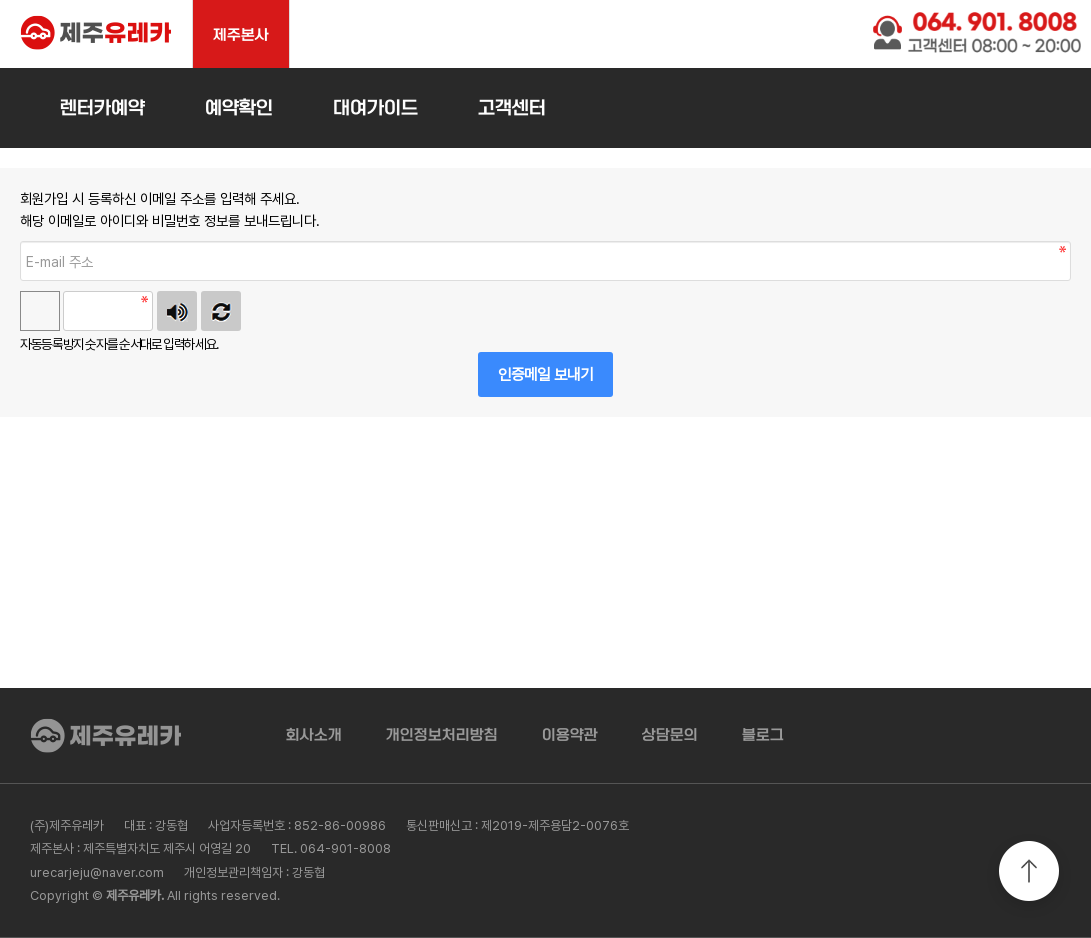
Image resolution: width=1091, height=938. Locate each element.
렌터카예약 (102, 108)
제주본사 (241, 35)
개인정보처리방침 (442, 735)
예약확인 (239, 108)
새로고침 (221, 311)
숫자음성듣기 (177, 311)
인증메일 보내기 (545, 374)
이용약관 (570, 735)
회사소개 (314, 735)
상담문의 (670, 735)
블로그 (763, 735)
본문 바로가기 (0, 0)
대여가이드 (375, 108)
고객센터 (512, 108)
